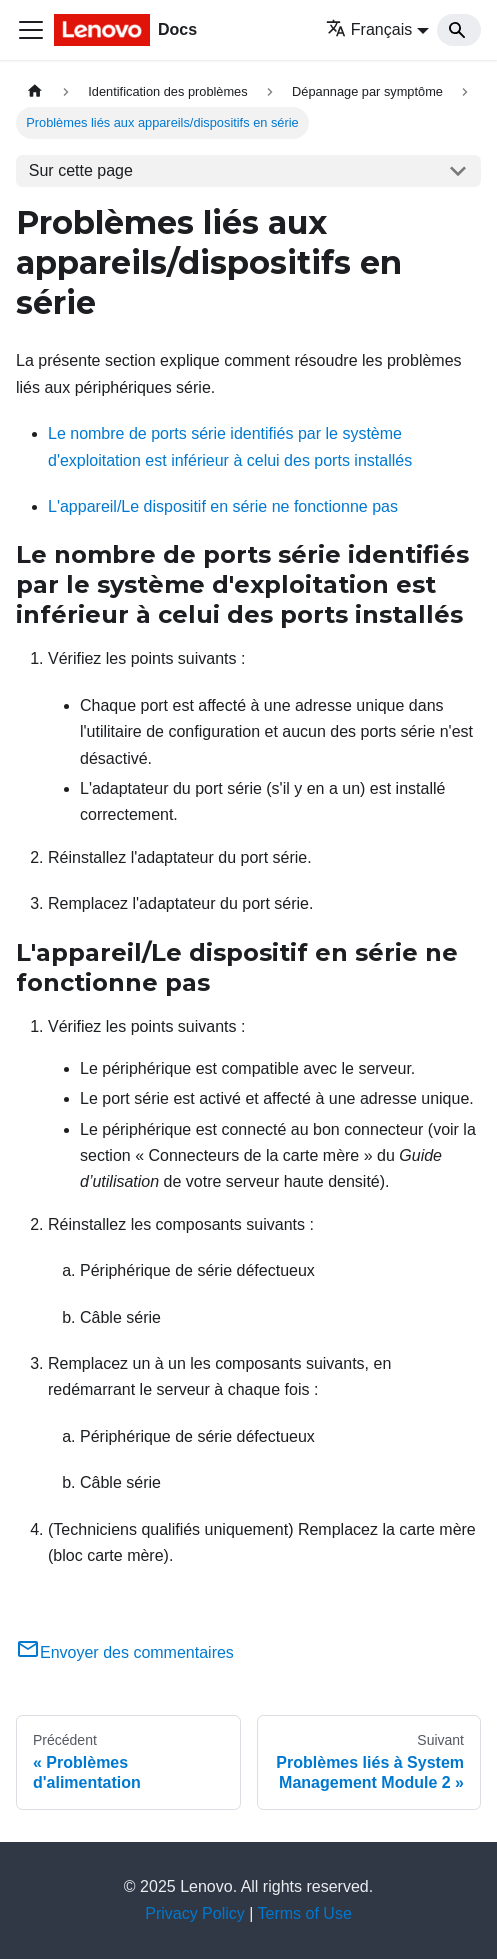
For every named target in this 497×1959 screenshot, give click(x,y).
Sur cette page (81, 170)
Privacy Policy (195, 1913)
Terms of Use (305, 1913)
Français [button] (369, 29)
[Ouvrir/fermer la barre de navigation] (31, 30)
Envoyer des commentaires (125, 1652)
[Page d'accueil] (35, 91)
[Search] (459, 30)
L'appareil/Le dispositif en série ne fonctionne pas (223, 506)
